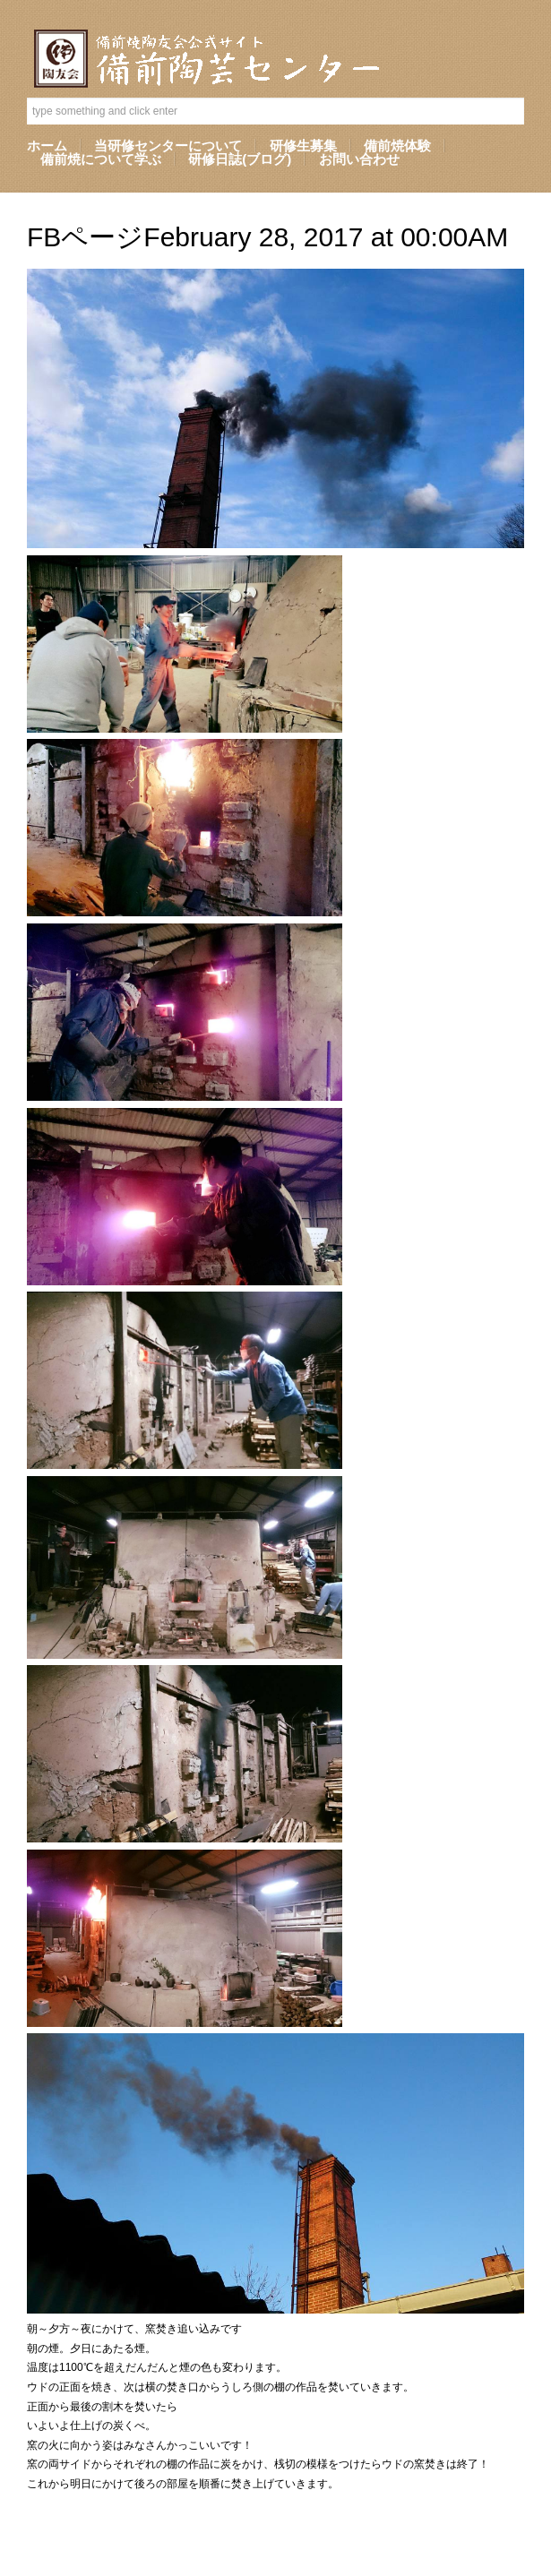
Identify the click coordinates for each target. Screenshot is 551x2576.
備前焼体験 (397, 145)
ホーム (47, 145)
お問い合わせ (359, 159)
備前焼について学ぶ (100, 159)
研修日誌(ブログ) (239, 159)
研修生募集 (303, 145)
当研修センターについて (168, 145)
